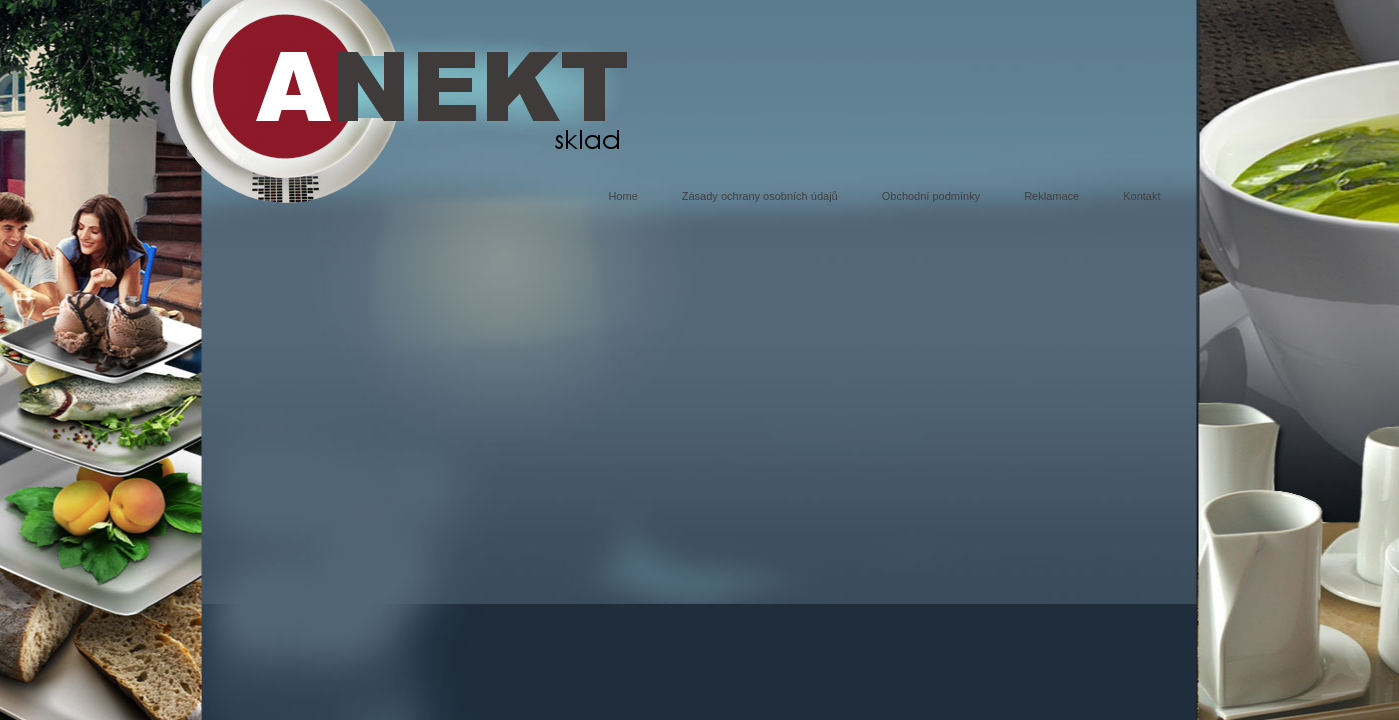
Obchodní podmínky (931, 196)
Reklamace (1051, 196)
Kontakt (1141, 196)
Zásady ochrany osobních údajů (760, 196)
